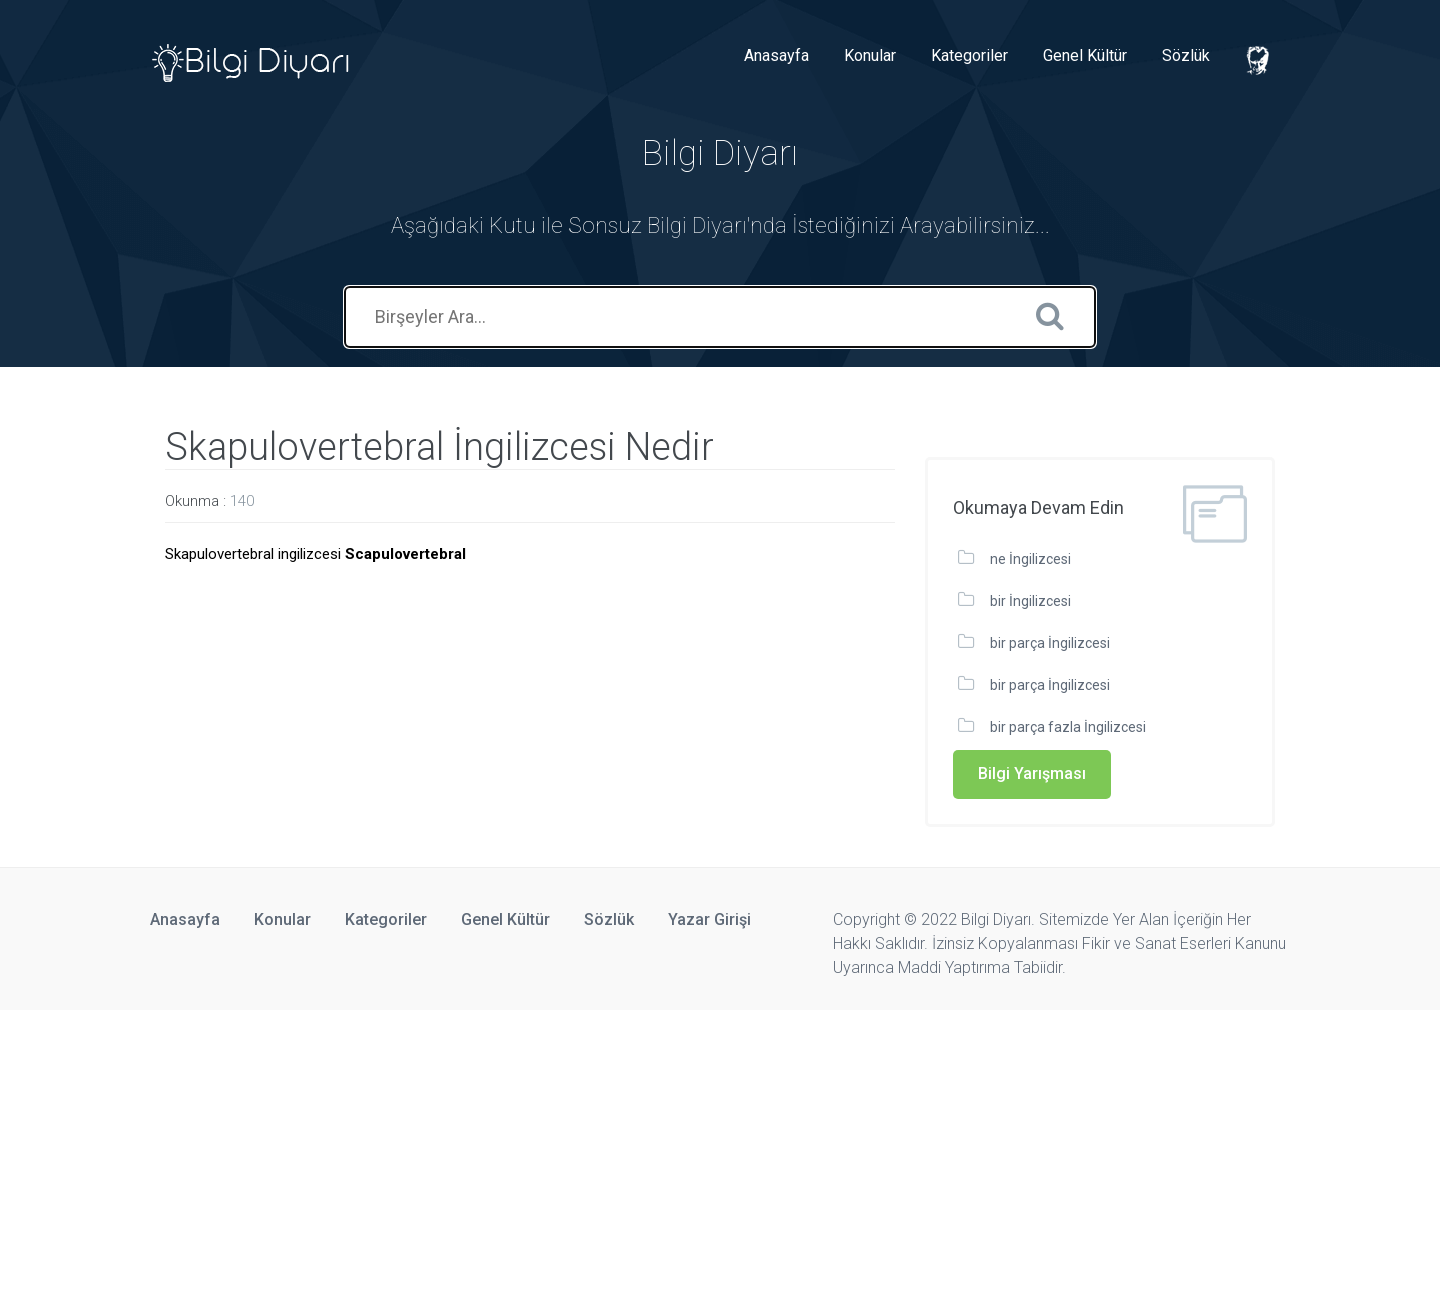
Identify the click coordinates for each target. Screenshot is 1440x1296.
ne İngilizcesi (1030, 559)
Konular (870, 55)
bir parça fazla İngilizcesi (1068, 727)
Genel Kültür (1085, 55)
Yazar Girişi (709, 919)
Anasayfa (776, 55)
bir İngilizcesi (1030, 601)
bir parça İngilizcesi (1050, 643)
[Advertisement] (600, 1150)
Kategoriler (969, 55)
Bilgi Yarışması (1032, 773)
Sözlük (1186, 55)
